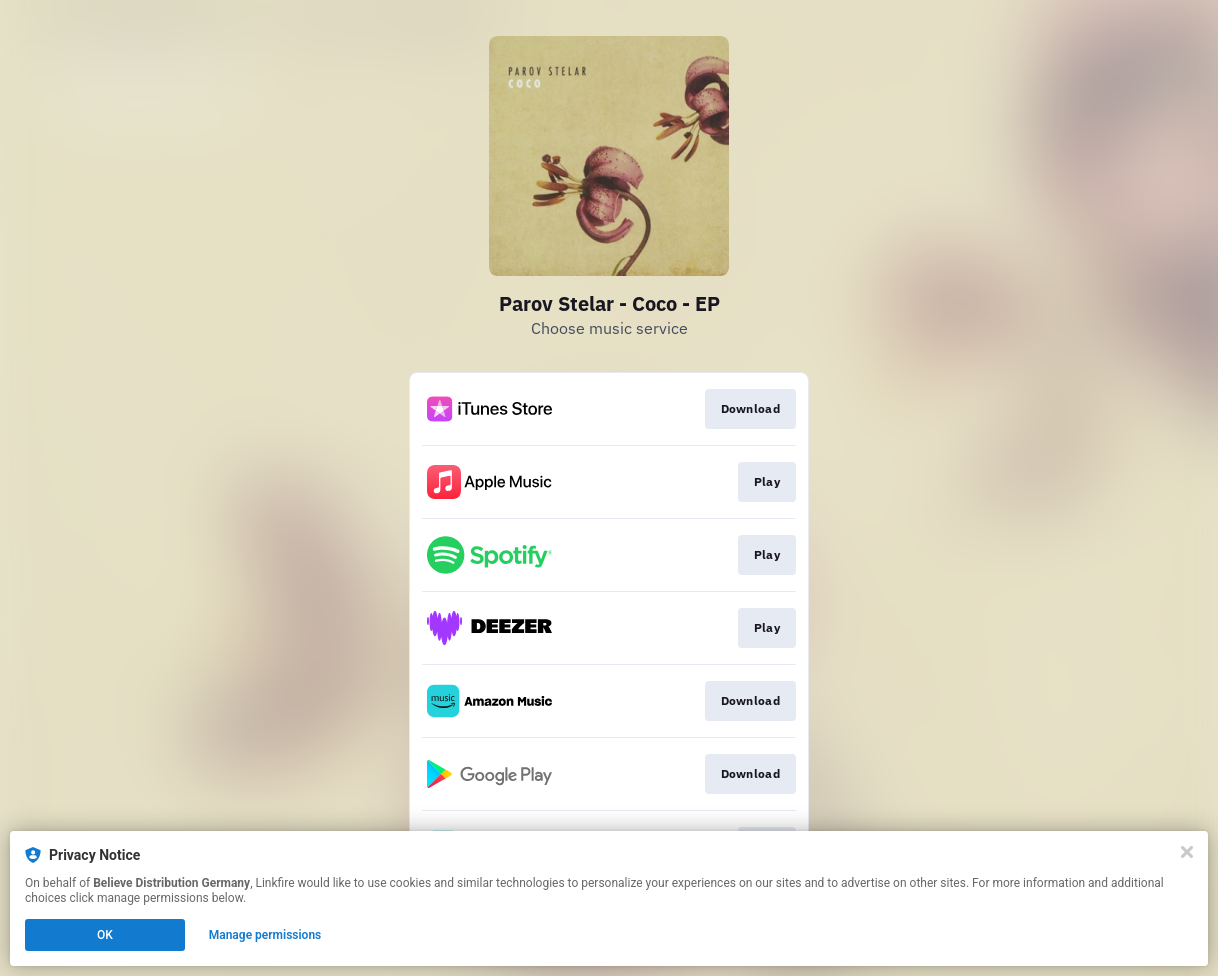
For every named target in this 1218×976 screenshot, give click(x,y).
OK (105, 935)
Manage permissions (265, 935)
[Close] (1187, 852)
